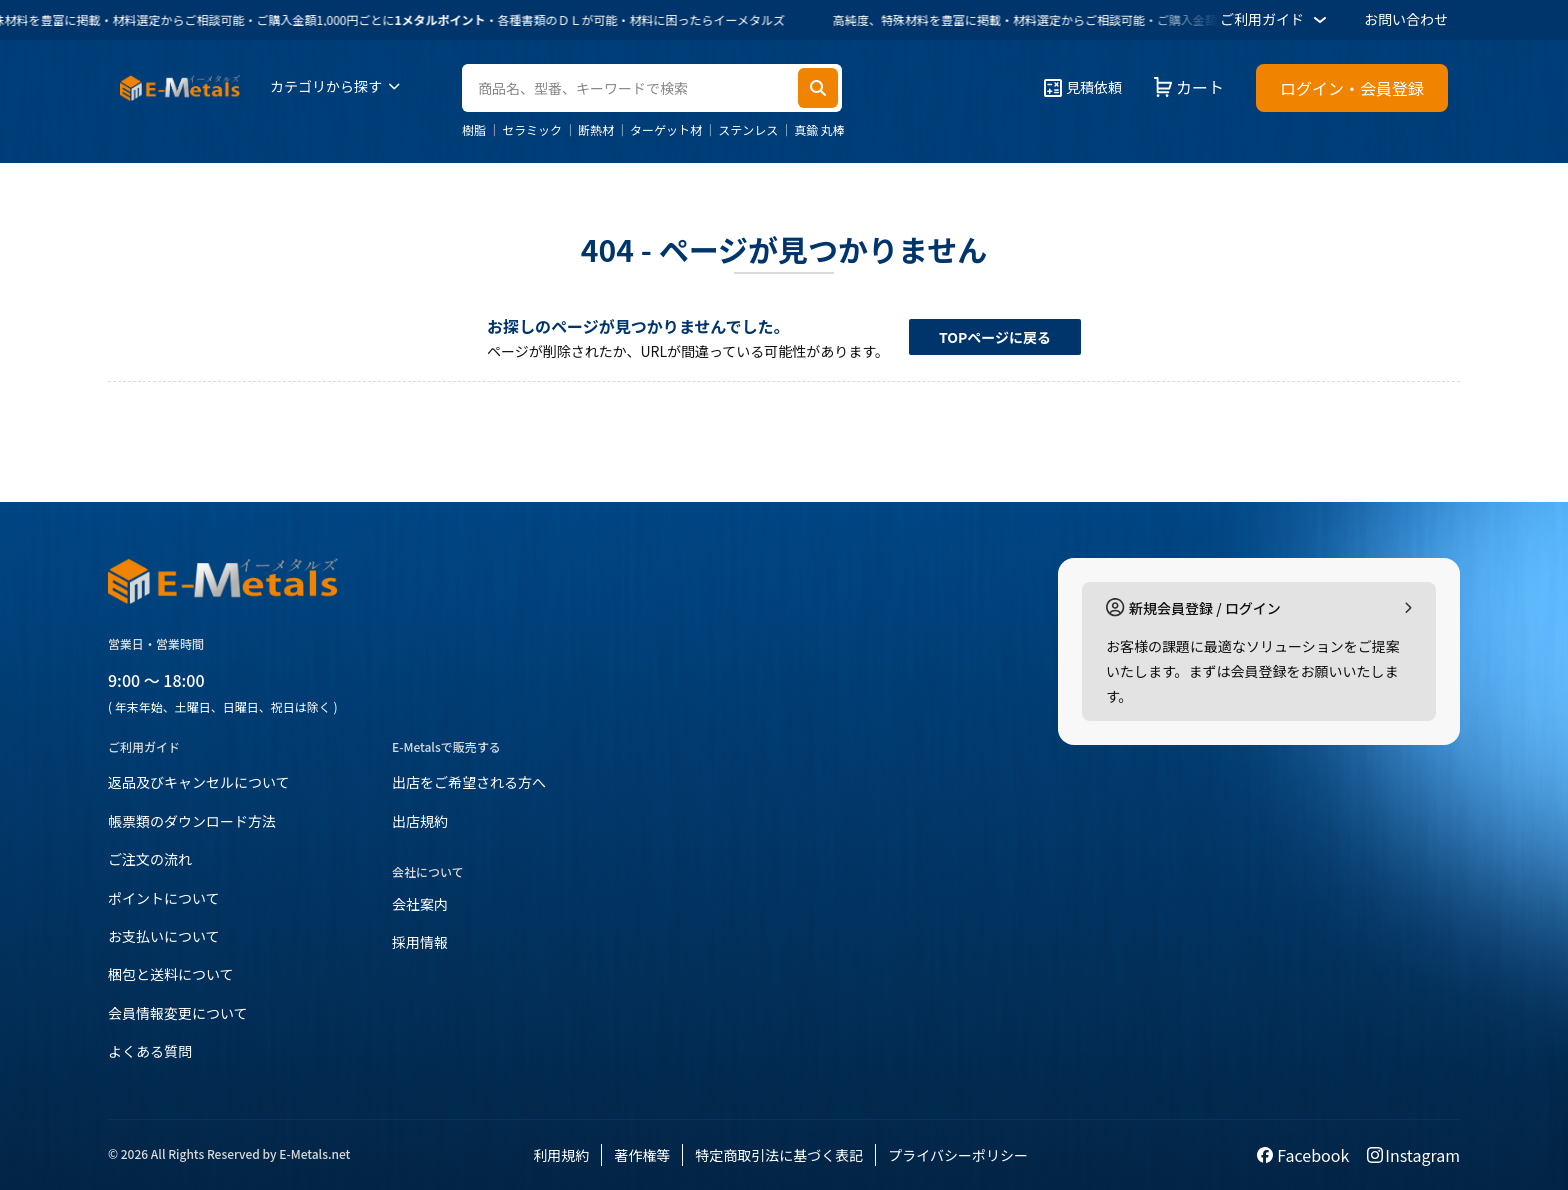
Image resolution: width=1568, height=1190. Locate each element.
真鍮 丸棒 (819, 130)
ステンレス (748, 130)
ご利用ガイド (1276, 20)
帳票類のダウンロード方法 (192, 821)
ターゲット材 (666, 130)
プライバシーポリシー (958, 1155)
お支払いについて (164, 936)
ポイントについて (164, 898)
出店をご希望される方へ (469, 782)
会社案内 (420, 904)
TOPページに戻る (995, 337)
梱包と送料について (171, 974)
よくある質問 (150, 1051)
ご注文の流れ (150, 859)
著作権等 (642, 1155)
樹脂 (474, 130)
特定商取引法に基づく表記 (779, 1155)
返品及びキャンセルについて (199, 782)
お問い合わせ (1406, 19)
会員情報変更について (178, 1013)
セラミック (532, 130)
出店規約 (420, 821)
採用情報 (420, 942)
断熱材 (596, 130)
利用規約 (561, 1155)
